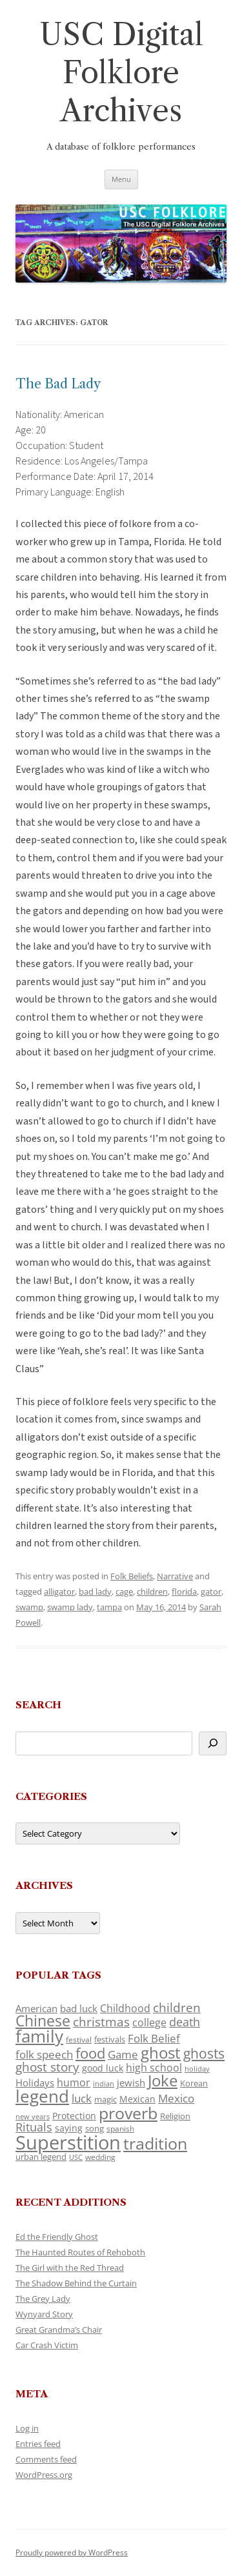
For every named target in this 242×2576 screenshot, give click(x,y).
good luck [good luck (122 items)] (102, 2068)
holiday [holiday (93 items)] (197, 2068)
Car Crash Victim (46, 2345)
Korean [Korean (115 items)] (194, 2083)
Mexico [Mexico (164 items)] (176, 2098)
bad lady (95, 1591)
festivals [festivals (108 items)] (109, 2039)
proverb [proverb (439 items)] (128, 2113)
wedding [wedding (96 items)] (100, 2157)
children (152, 1591)
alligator (59, 1591)
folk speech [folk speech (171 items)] (44, 2054)
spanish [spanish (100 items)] (120, 2128)
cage (124, 1591)
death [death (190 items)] (184, 2022)
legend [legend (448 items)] (42, 2096)
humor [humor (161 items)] (73, 2082)
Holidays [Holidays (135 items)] (34, 2082)
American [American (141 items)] (36, 2008)
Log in (27, 2428)
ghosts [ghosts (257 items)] (204, 2053)
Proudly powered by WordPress (71, 2552)
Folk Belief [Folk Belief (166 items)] (154, 2038)
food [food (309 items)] (90, 2053)
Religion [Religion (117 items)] (175, 2116)
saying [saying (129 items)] (69, 2128)
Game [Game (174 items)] (123, 2054)
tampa (109, 1607)
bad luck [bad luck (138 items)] (78, 2008)
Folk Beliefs (131, 1576)
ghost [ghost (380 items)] (161, 2052)
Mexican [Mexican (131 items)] (137, 2099)
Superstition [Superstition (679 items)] (68, 2142)
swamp (29, 1607)
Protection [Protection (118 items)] (74, 2116)
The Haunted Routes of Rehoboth (80, 2252)
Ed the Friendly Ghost (56, 2236)
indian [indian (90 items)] (103, 2083)
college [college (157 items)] (149, 2022)
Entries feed (38, 2444)
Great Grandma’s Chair (58, 2329)
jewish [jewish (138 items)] (131, 2082)
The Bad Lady (58, 384)
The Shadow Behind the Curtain (76, 2283)
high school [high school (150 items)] (154, 2068)
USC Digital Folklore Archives (121, 72)
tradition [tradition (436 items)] (155, 2143)
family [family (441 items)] (39, 2036)
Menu (121, 179)
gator (211, 1591)
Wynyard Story (44, 2314)
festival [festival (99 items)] (79, 2039)
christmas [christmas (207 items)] (101, 2021)
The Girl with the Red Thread (69, 2267)
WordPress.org (43, 2475)
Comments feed (46, 2459)
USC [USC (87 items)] (76, 2157)
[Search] (213, 1743)
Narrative (175, 1576)
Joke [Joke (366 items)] (162, 2080)
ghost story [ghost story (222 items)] (47, 2066)
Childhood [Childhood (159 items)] (125, 2008)
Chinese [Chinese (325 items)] (42, 2021)
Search (38, 1705)
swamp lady (70, 1607)
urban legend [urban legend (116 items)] (40, 2156)
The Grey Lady (42, 2298)
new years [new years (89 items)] (32, 2116)
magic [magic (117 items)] (105, 2099)
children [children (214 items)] (177, 2007)
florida (184, 1591)
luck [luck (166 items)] (82, 2098)
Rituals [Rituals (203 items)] (33, 2127)
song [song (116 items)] (94, 2128)
